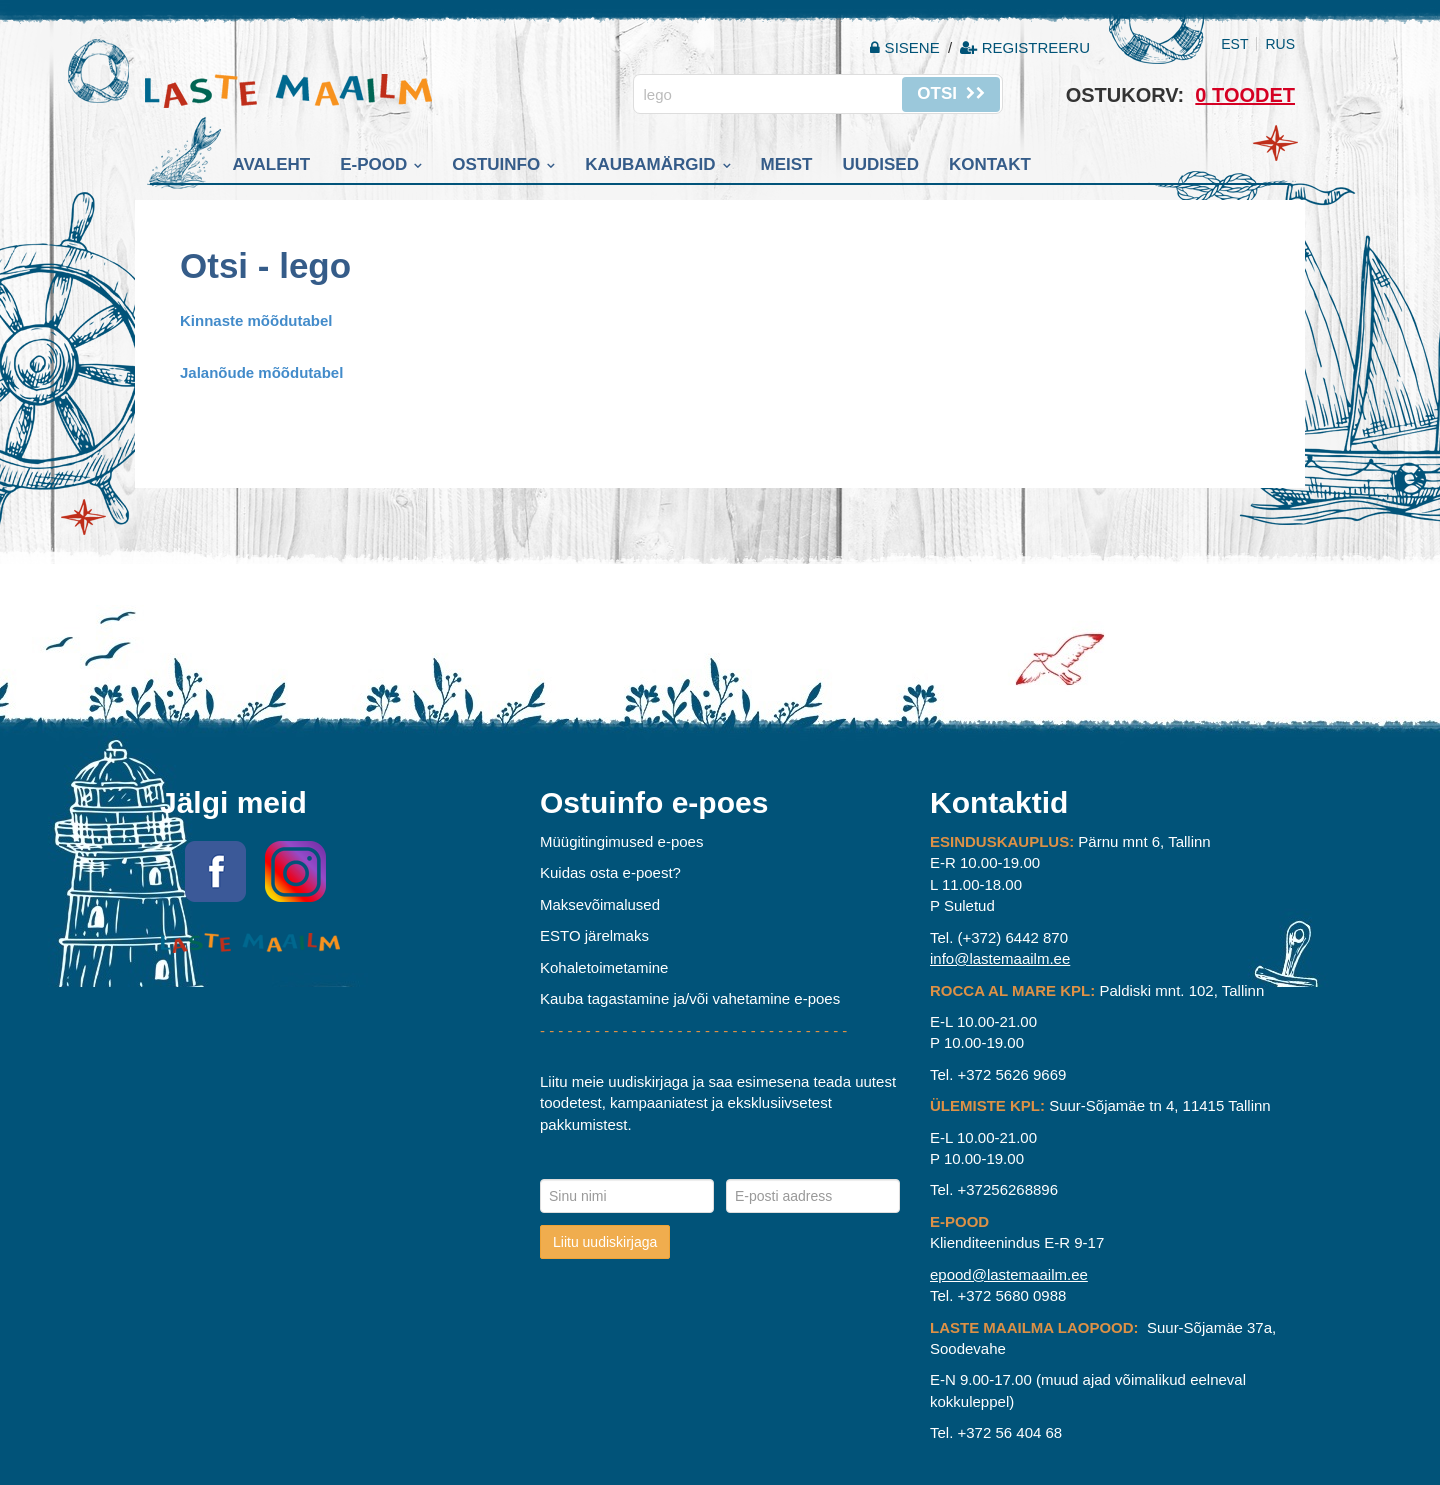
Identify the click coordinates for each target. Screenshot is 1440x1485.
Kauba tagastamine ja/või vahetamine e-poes (690, 998)
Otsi (950, 93)
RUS (1280, 44)
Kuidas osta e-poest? (610, 872)
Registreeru (1025, 47)
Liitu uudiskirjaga (605, 1242)
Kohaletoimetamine (604, 967)
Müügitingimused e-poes (621, 841)
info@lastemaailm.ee (1000, 958)
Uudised (880, 164)
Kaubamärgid (650, 164)
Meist (787, 164)
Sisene (906, 47)
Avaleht (272, 164)
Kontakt (990, 164)
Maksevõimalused (600, 904)
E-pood (373, 164)
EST (1234, 44)
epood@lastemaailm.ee (1009, 1274)
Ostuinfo (496, 164)
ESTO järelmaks (594, 935)
